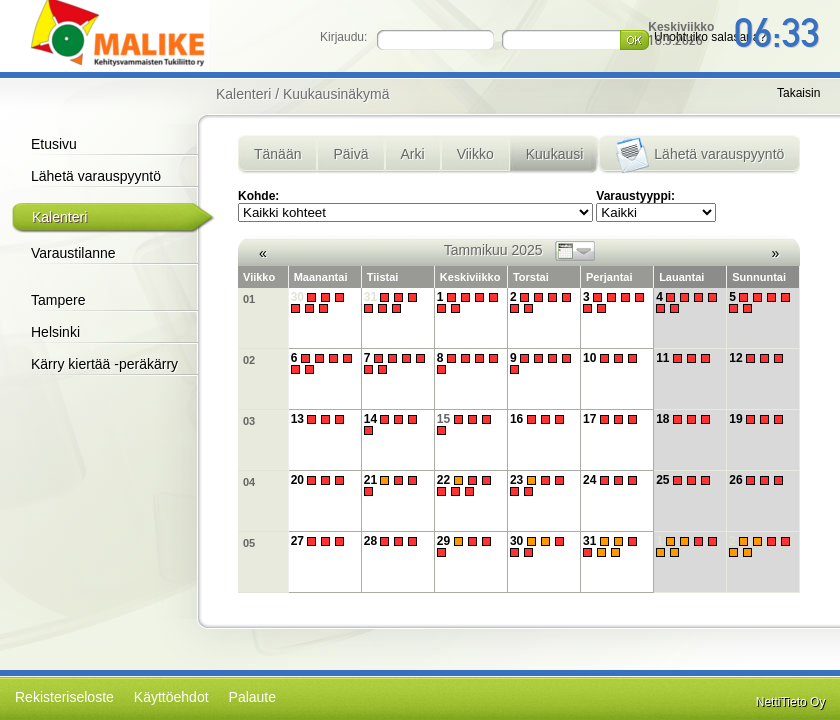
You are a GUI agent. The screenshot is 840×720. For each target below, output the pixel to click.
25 (685, 480)
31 (393, 302)
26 (758, 480)
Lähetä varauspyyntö (96, 176)
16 (539, 419)
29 (466, 546)
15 (466, 424)
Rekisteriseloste (64, 697)
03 (249, 421)
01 (249, 299)
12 (758, 358)
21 (393, 485)
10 (612, 358)
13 (320, 419)
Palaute (252, 697)
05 (249, 543)
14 (393, 424)
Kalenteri (59, 217)
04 (249, 482)
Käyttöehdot (171, 697)
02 (249, 360)
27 (320, 541)
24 (612, 480)
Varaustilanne (73, 253)
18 (685, 419)
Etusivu (54, 144)
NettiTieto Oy (791, 702)
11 (685, 358)
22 (466, 485)
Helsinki (55, 332)
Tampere (58, 300)
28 (393, 541)
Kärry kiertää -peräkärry (104, 364)
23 (539, 485)
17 (612, 419)
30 (320, 302)
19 (758, 419)
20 (320, 480)
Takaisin (798, 93)
